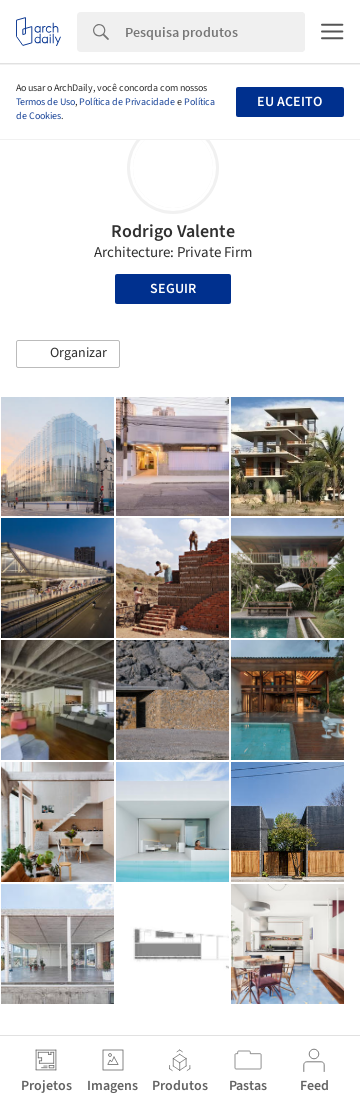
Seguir (173, 289)
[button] (68, 354)
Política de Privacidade (127, 102)
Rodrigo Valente (173, 231)
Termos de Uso (45, 102)
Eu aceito (289, 102)
